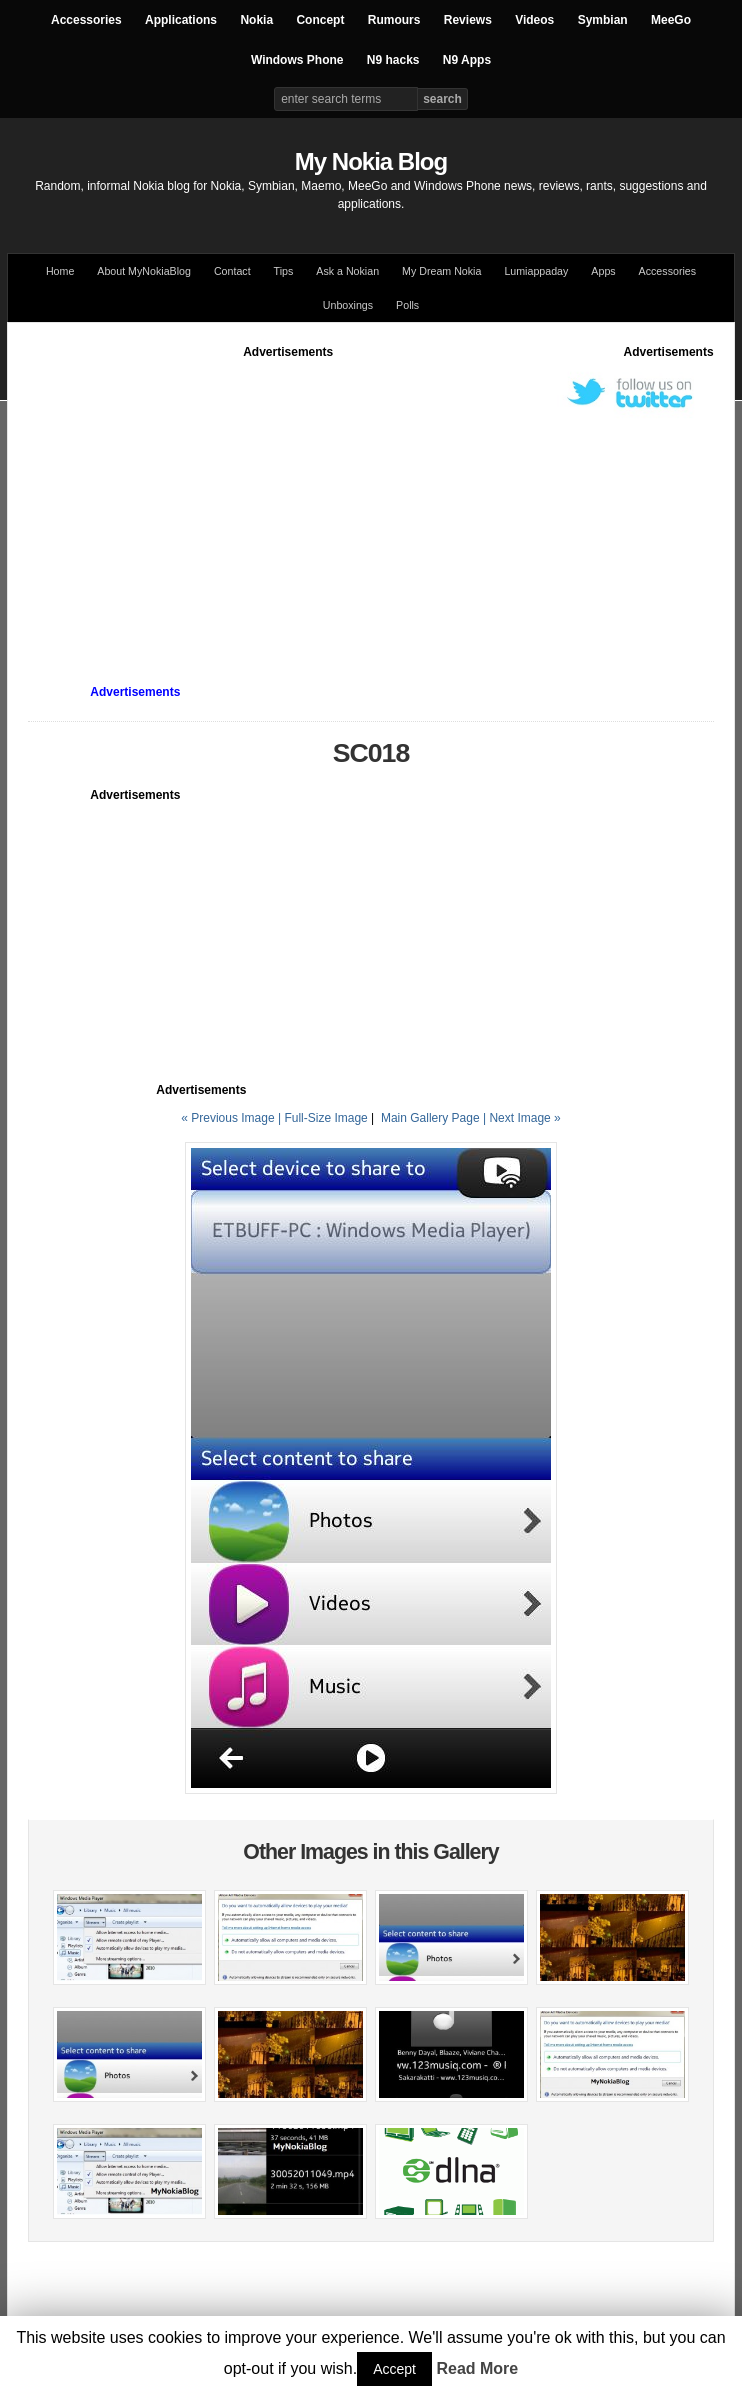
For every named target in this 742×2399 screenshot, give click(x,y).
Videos (534, 20)
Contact (232, 271)
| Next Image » (522, 1118)
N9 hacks (393, 60)
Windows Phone (297, 60)
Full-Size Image (325, 1118)
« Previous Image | (232, 1118)
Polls (407, 305)
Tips (284, 271)
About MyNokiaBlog (144, 271)
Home (60, 271)
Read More (477, 2368)
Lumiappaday (536, 271)
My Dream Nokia (441, 271)
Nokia (256, 20)
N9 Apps (467, 60)
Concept (320, 20)
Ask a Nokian (347, 271)
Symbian (603, 20)
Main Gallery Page (430, 1118)
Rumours (394, 20)
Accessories (86, 20)
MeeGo (671, 20)
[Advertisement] (384, 501)
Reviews (468, 20)
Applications (181, 20)
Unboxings (348, 305)
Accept (394, 2369)
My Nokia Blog (371, 161)
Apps (603, 271)
